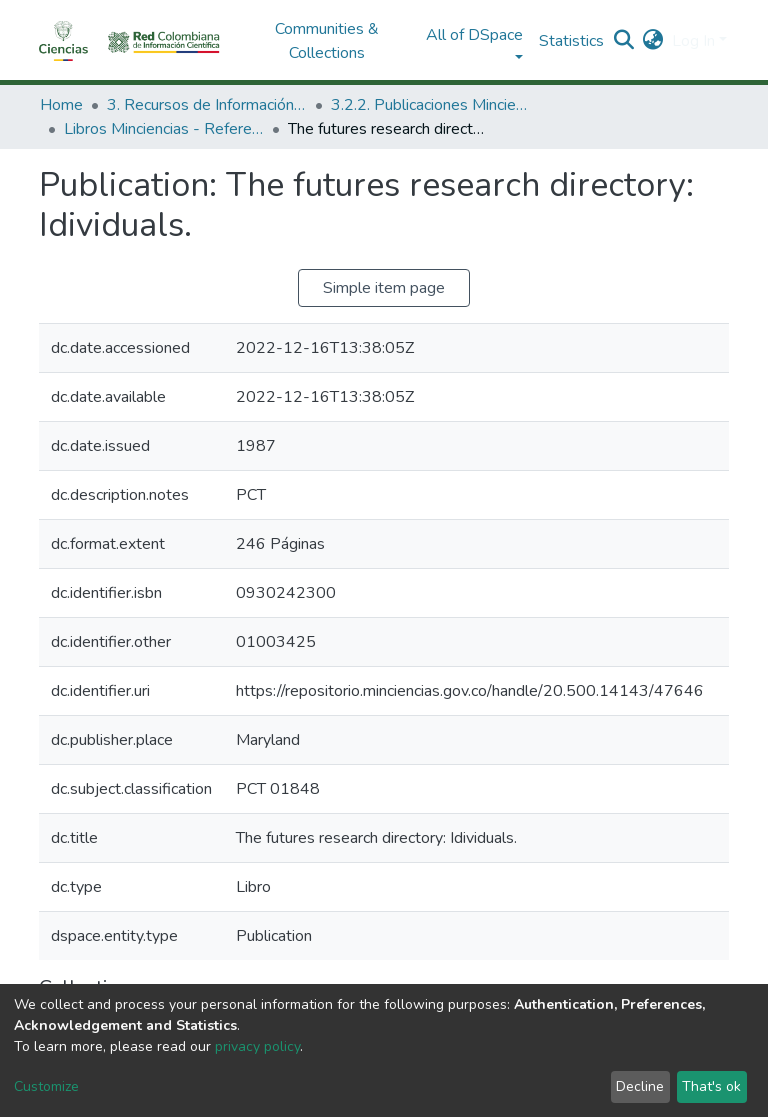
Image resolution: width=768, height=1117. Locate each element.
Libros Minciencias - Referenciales (164, 129)
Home (61, 105)
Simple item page (384, 288)
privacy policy (257, 1046)
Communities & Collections (327, 41)
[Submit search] (624, 41)
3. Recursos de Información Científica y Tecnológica (207, 105)
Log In (693, 41)
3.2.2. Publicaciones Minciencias (431, 105)
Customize (46, 1086)
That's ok (711, 1086)
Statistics (571, 41)
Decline (640, 1086)
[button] (653, 41)
